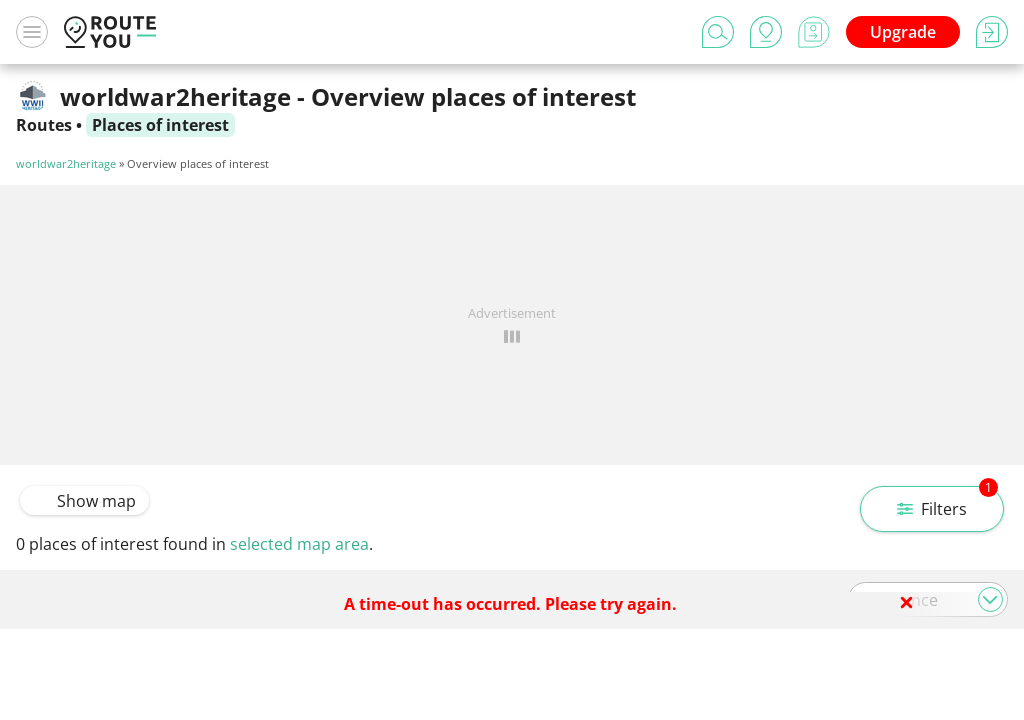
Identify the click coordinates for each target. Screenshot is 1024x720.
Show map (84, 501)
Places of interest (160, 125)
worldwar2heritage (66, 163)
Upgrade (903, 32)
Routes (44, 125)
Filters (947, 503)
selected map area (299, 544)
